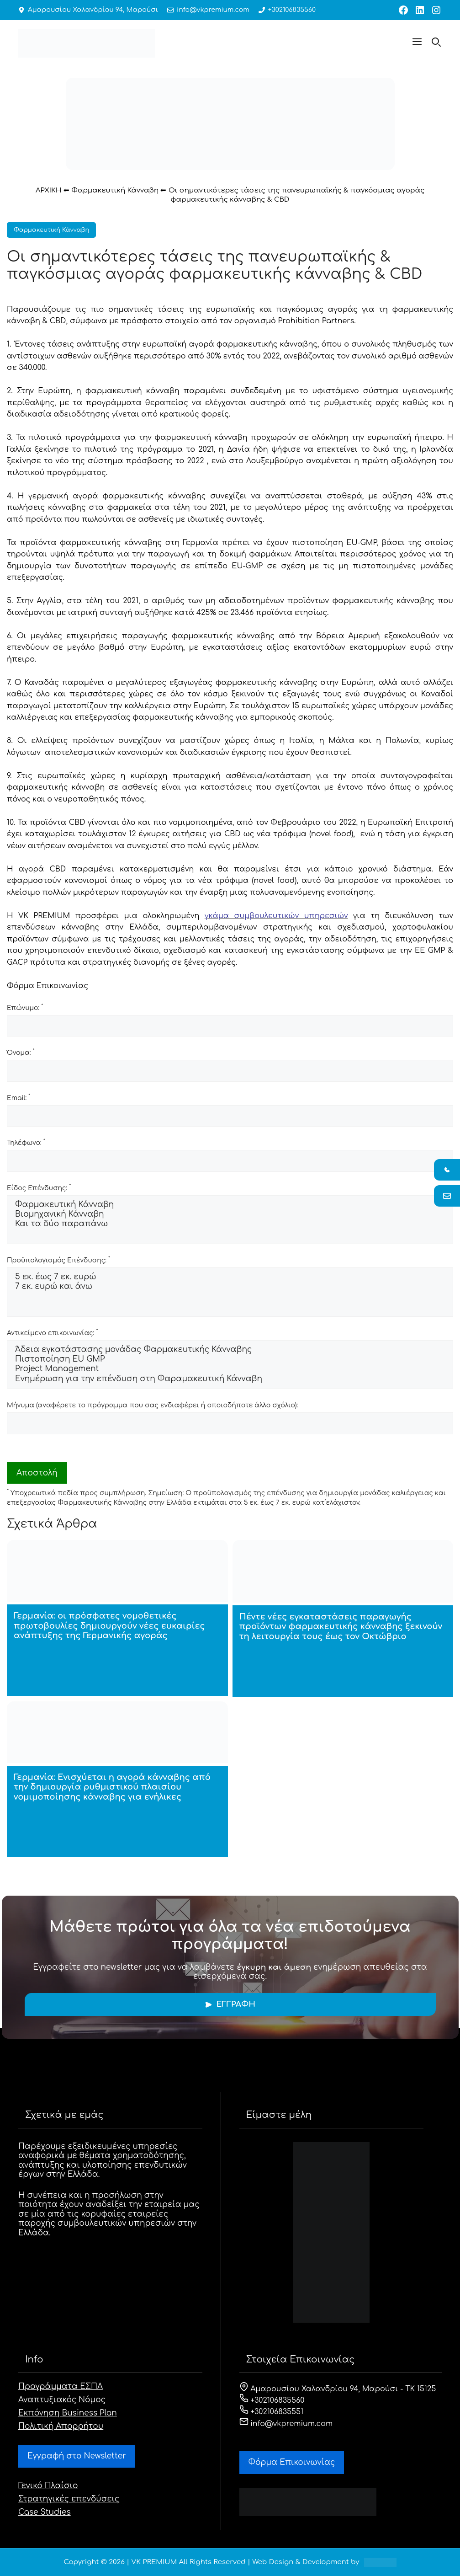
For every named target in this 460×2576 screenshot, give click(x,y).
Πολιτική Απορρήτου (60, 2426)
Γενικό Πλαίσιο (48, 2485)
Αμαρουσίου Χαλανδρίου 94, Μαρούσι (92, 9)
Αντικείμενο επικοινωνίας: (52, 1332)
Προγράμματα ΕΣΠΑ (60, 2386)
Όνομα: (21, 1052)
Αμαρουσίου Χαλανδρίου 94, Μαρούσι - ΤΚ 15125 (337, 2389)
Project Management (230, 1369)
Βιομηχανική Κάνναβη (230, 1214)
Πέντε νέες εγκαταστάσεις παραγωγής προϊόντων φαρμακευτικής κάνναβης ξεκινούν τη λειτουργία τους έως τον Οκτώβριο (341, 1626)
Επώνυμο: (25, 1007)
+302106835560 (290, 9)
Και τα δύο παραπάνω (230, 1224)
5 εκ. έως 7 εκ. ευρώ (230, 1277)
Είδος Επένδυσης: (39, 1187)
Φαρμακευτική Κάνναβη (115, 190)
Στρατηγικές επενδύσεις (68, 2499)
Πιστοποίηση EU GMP (230, 1359)
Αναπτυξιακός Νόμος (62, 2399)
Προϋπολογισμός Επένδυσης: (58, 1260)
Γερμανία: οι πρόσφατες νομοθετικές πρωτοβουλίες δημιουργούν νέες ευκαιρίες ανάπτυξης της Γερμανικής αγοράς (109, 1625)
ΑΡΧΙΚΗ (49, 190)
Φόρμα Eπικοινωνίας (292, 2462)
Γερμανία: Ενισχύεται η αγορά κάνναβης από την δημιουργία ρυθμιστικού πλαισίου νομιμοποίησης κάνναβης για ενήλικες (112, 1787)
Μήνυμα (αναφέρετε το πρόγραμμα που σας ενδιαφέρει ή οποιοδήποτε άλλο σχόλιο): (152, 1405)
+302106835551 (271, 2412)
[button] (417, 43)
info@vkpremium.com (212, 9)
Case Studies (44, 2512)
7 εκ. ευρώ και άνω (230, 1287)
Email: (18, 1097)
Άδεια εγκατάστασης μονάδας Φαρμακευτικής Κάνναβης (230, 1350)
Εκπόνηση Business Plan (67, 2413)
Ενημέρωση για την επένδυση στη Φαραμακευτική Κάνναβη (230, 1379)
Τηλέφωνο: (26, 1142)
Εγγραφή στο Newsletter (76, 2456)
